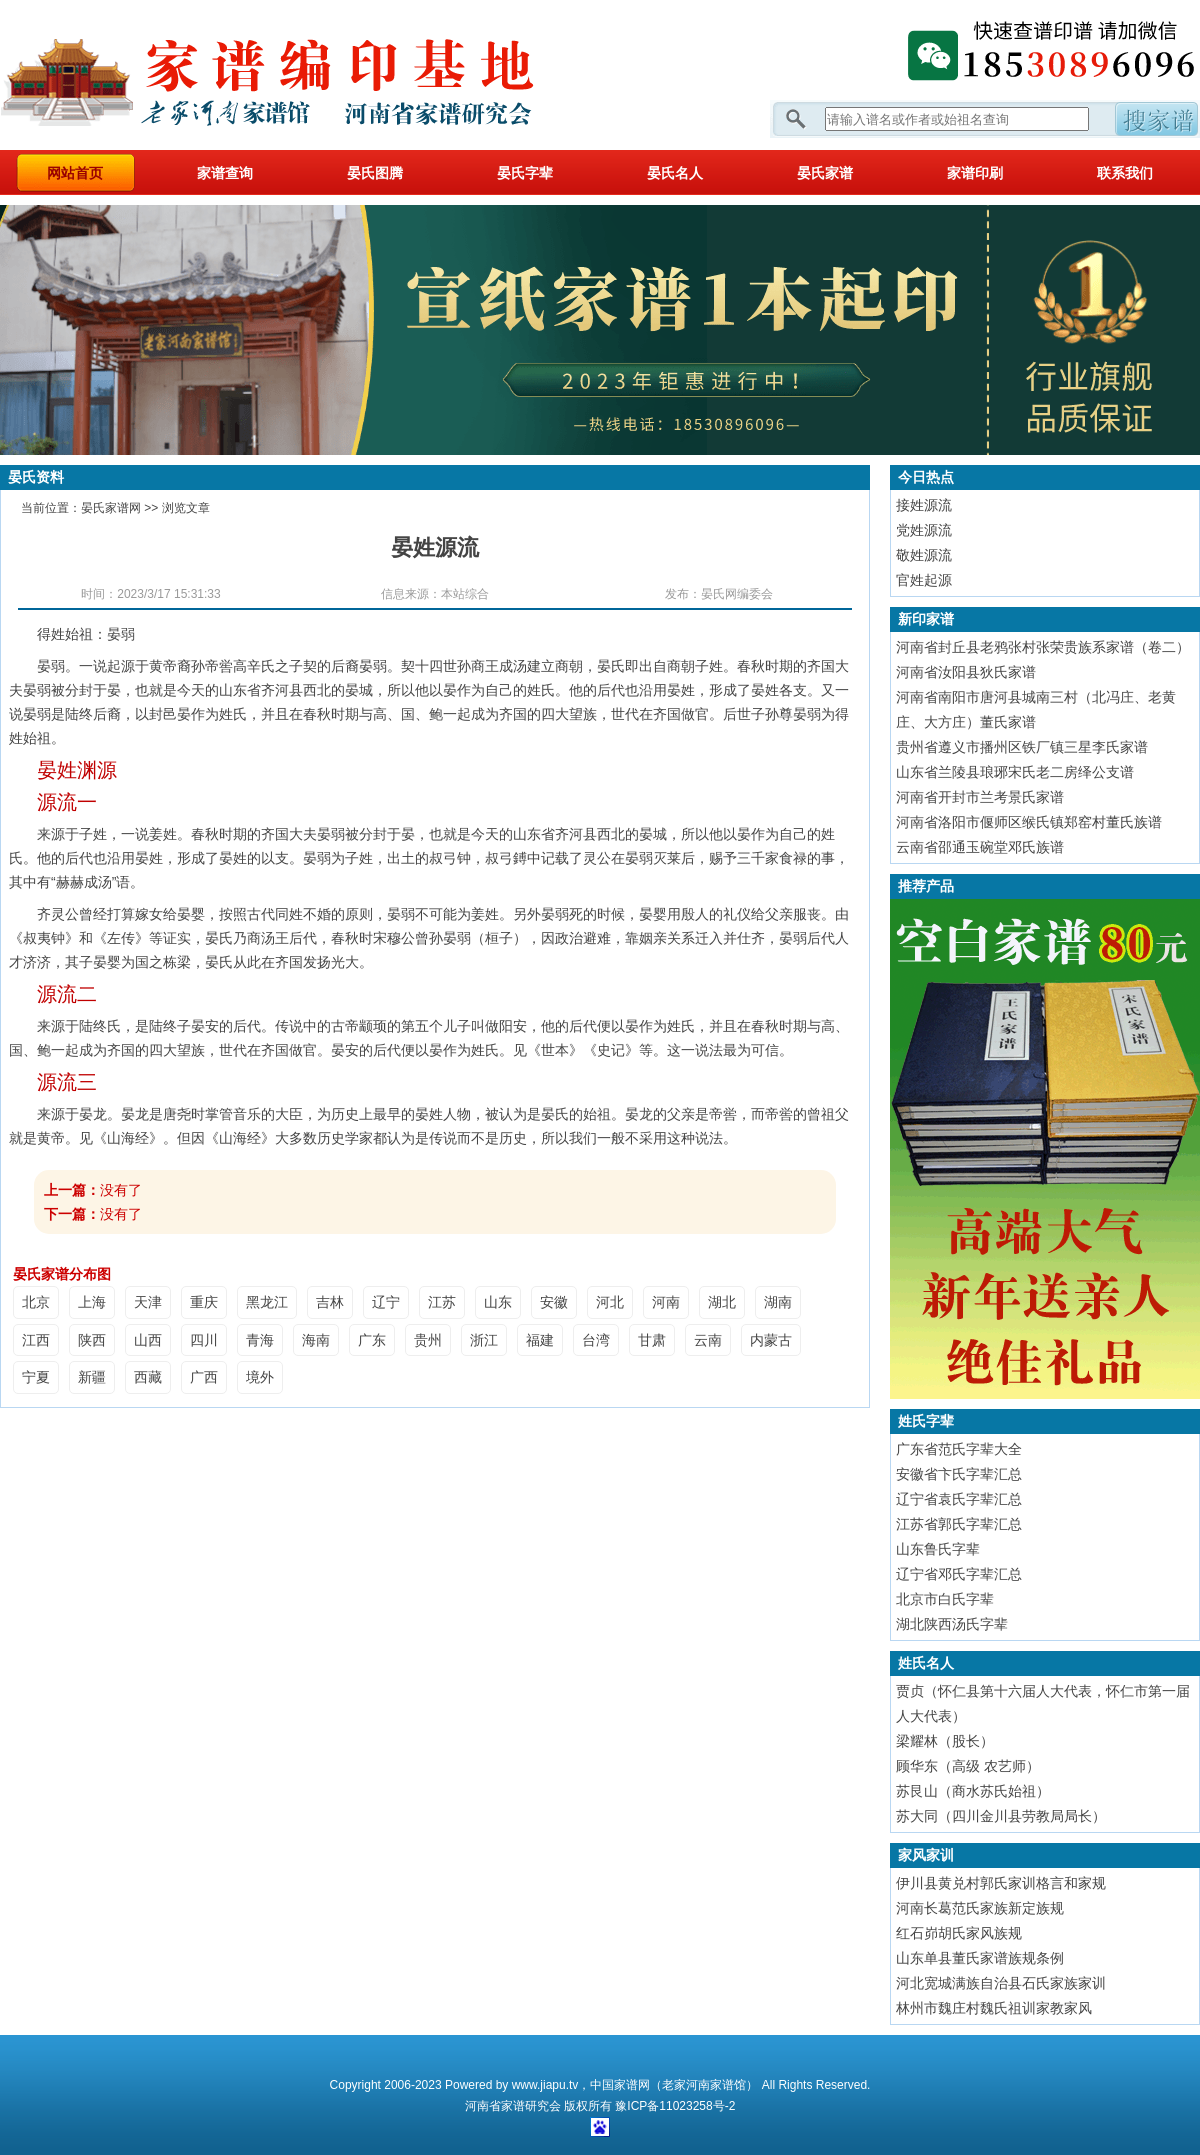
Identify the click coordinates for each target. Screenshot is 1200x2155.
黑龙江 (267, 1302)
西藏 (148, 1377)
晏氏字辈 (525, 173)
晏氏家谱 (825, 173)
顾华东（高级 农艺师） (968, 1766)
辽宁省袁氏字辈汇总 (959, 1499)
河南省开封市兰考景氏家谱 (980, 797)
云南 (708, 1340)
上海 (92, 1302)
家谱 (513, 2106)
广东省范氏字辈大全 (959, 1449)
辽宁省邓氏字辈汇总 (959, 1574)
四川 (204, 1340)
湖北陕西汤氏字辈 (952, 1624)
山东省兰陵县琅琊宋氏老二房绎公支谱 (1015, 772)
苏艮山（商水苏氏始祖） (973, 1791)
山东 (498, 1302)
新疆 (92, 1377)
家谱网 (300, 75)
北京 (36, 1302)
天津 (148, 1302)
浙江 (484, 1340)
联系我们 (1125, 173)
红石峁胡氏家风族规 (959, 1933)
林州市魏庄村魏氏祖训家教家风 (994, 2008)
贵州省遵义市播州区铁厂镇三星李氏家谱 (1022, 747)
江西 (36, 1340)
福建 (540, 1340)
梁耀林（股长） (945, 1741)
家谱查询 (225, 173)
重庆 (204, 1302)
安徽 (554, 1302)
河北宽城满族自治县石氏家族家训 (1001, 1983)
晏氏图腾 (375, 173)
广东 (372, 1340)
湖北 (722, 1302)
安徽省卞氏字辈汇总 (959, 1474)
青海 (260, 1340)
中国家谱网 (620, 2085)
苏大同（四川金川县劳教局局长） (1001, 1816)
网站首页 (75, 173)
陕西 (92, 1340)
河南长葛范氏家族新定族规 (980, 1908)
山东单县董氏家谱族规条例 (980, 1958)
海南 (316, 1340)
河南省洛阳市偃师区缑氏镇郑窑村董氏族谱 (1029, 822)
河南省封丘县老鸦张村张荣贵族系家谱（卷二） (1043, 647)
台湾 (596, 1340)
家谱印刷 (975, 173)
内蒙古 (771, 1340)
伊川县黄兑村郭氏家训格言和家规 (1001, 1883)
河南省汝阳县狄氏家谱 (966, 672)
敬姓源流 (924, 555)
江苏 (442, 1302)
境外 (260, 1377)
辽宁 (386, 1302)
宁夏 (36, 1377)
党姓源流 (924, 530)
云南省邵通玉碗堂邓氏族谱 (980, 847)
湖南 (778, 1302)
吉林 (330, 1302)
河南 (666, 1302)
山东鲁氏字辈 (938, 1549)
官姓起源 (924, 580)
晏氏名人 (675, 173)
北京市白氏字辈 (945, 1599)
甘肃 (652, 1340)
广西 (204, 1377)
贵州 (428, 1340)
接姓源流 (924, 505)
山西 (148, 1340)
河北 (610, 1302)
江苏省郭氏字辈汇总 (959, 1524)
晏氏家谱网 (111, 508)
